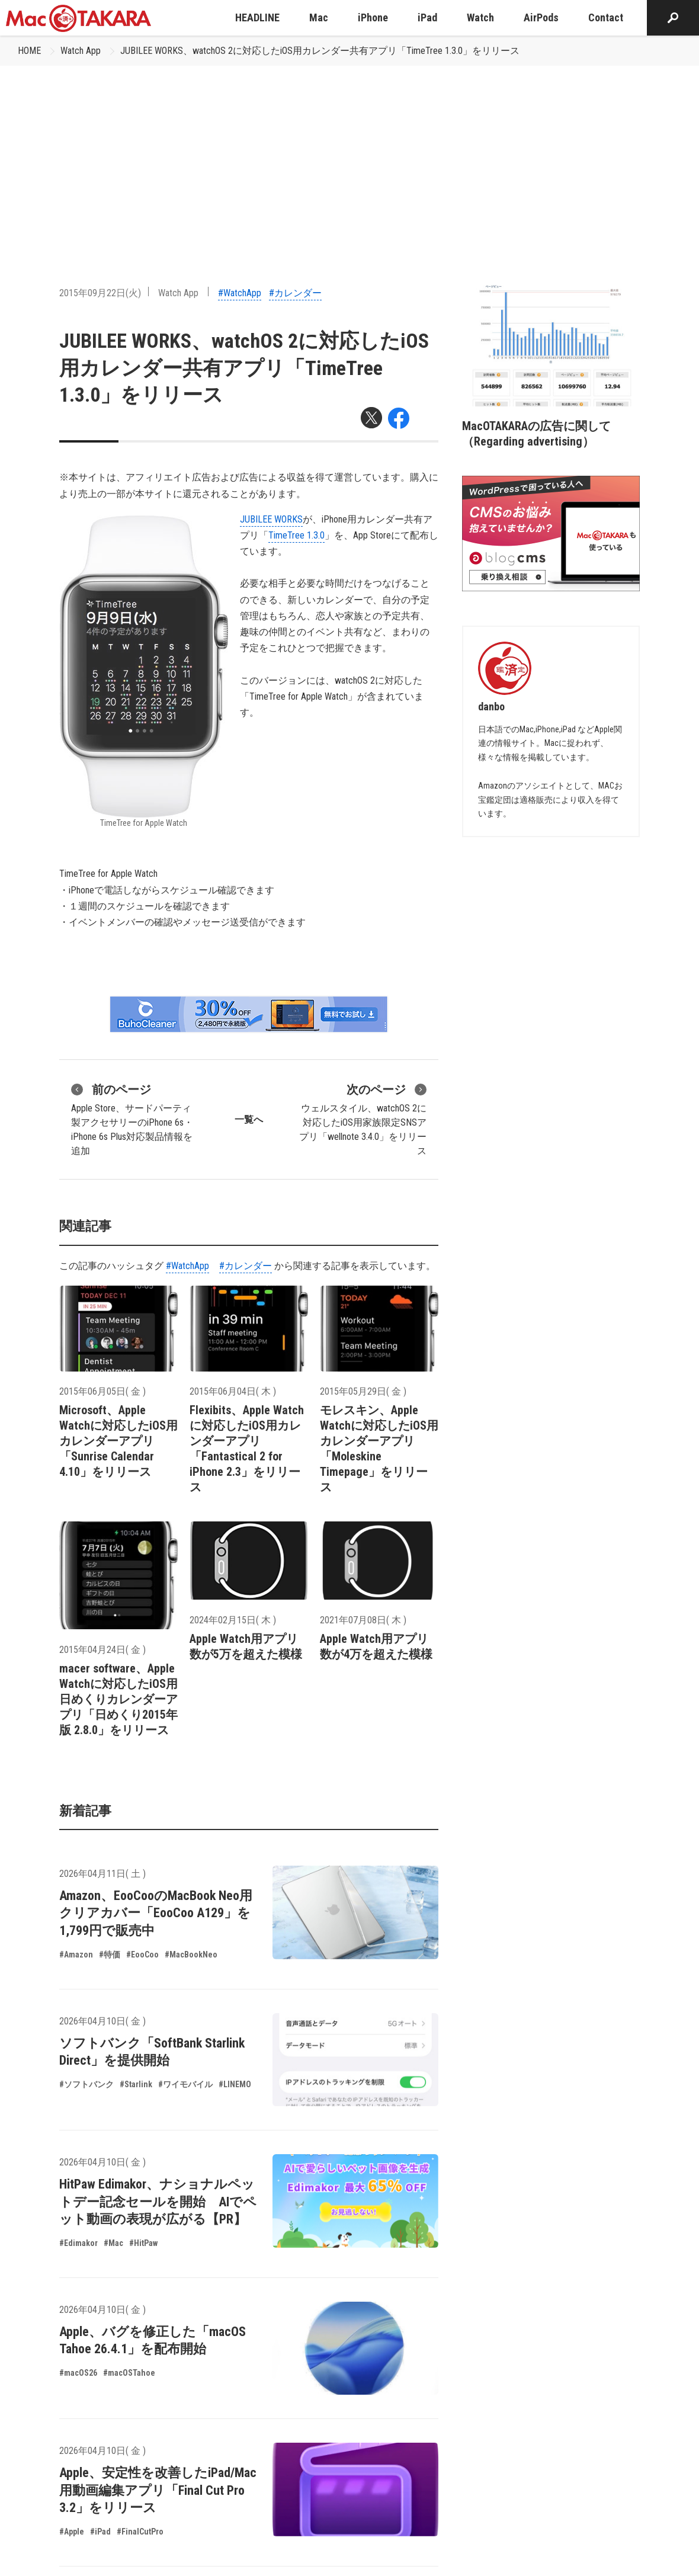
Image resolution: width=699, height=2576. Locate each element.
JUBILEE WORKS (271, 519)
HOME (29, 50)
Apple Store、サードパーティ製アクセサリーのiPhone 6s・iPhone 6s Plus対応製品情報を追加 (132, 1118)
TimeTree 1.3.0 (296, 535)
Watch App (80, 50)
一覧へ (249, 1119)
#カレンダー (295, 293)
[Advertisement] (349, 155)
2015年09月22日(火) (100, 293)
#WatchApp (239, 293)
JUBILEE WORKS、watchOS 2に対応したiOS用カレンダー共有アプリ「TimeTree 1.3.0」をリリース (320, 50)
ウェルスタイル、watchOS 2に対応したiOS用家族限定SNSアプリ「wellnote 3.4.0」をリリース (363, 1118)
